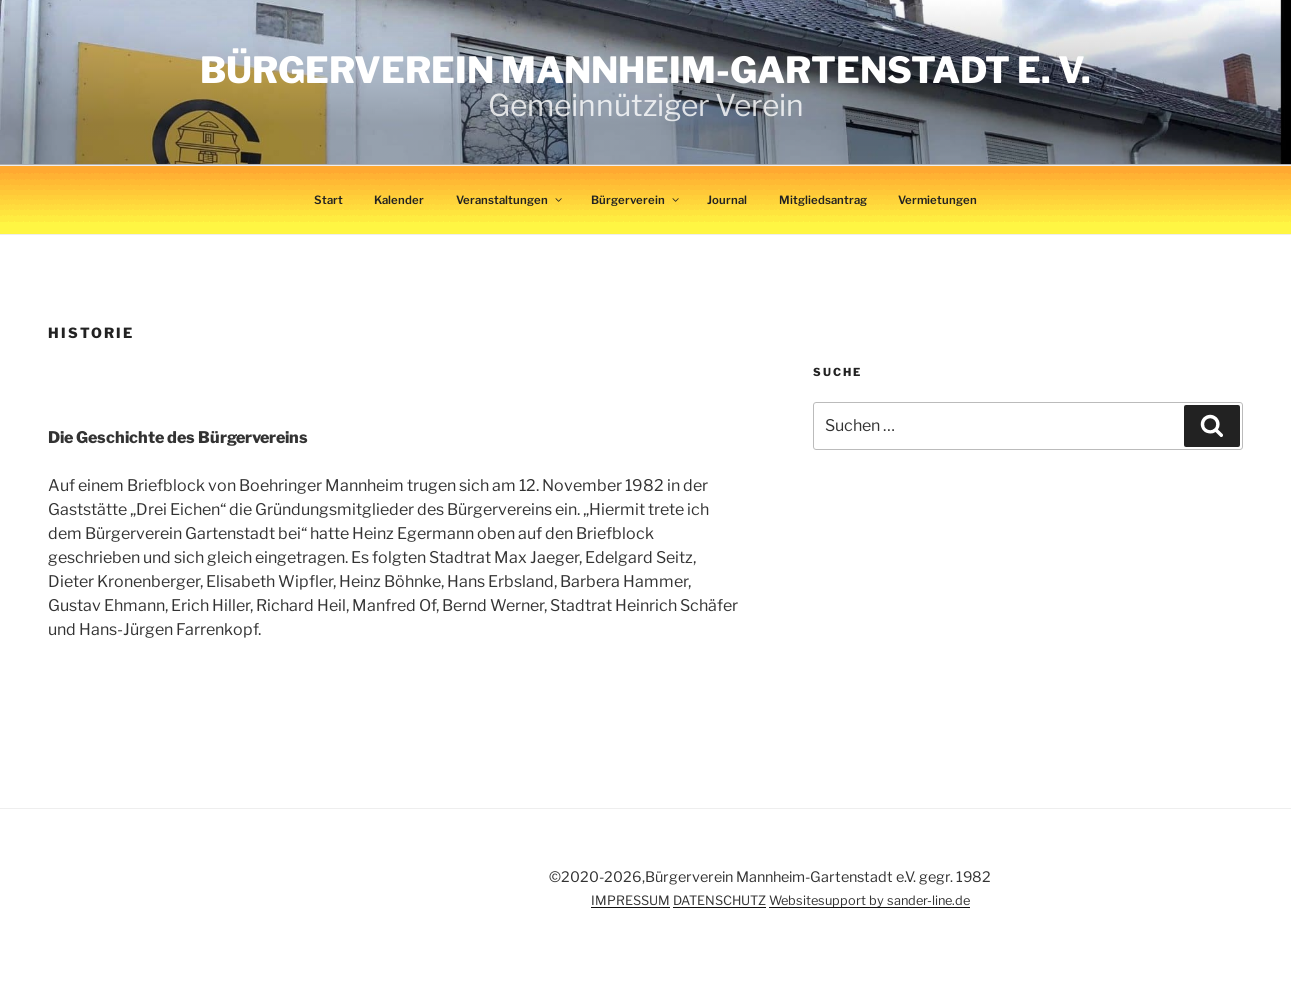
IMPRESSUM (630, 900)
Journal (727, 200)
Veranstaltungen (510, 200)
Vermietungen (937, 200)
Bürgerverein (636, 200)
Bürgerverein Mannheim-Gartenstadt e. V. (645, 70)
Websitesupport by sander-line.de (869, 900)
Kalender (399, 200)
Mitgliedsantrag (823, 200)
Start (328, 200)
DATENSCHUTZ (719, 900)
